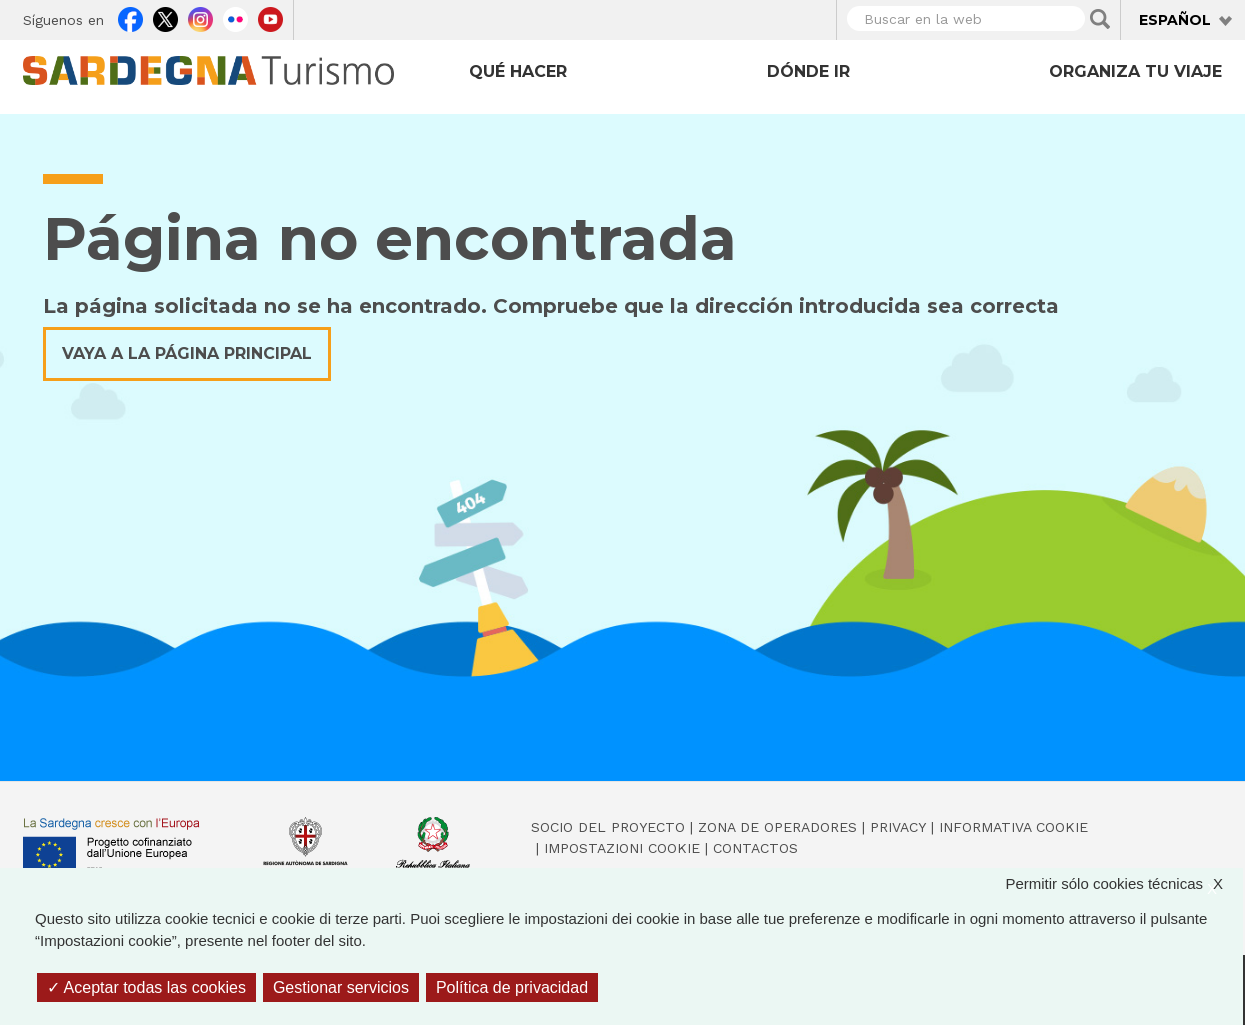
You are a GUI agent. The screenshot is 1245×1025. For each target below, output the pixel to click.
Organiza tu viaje (1135, 71)
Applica (1100, 19)
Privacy (898, 827)
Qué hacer (518, 71)
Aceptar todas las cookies (146, 987)
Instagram (200, 17)
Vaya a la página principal (187, 353)
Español (1175, 20)
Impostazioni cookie (622, 848)
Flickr (235, 17)
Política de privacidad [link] (512, 987)
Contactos (755, 848)
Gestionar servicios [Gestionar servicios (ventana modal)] (341, 987)
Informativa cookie (1013, 827)
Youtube (270, 17)
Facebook (130, 17)
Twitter (165, 17)
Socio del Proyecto (608, 827)
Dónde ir (808, 71)
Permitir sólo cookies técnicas (1124, 884)
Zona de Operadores (777, 827)
